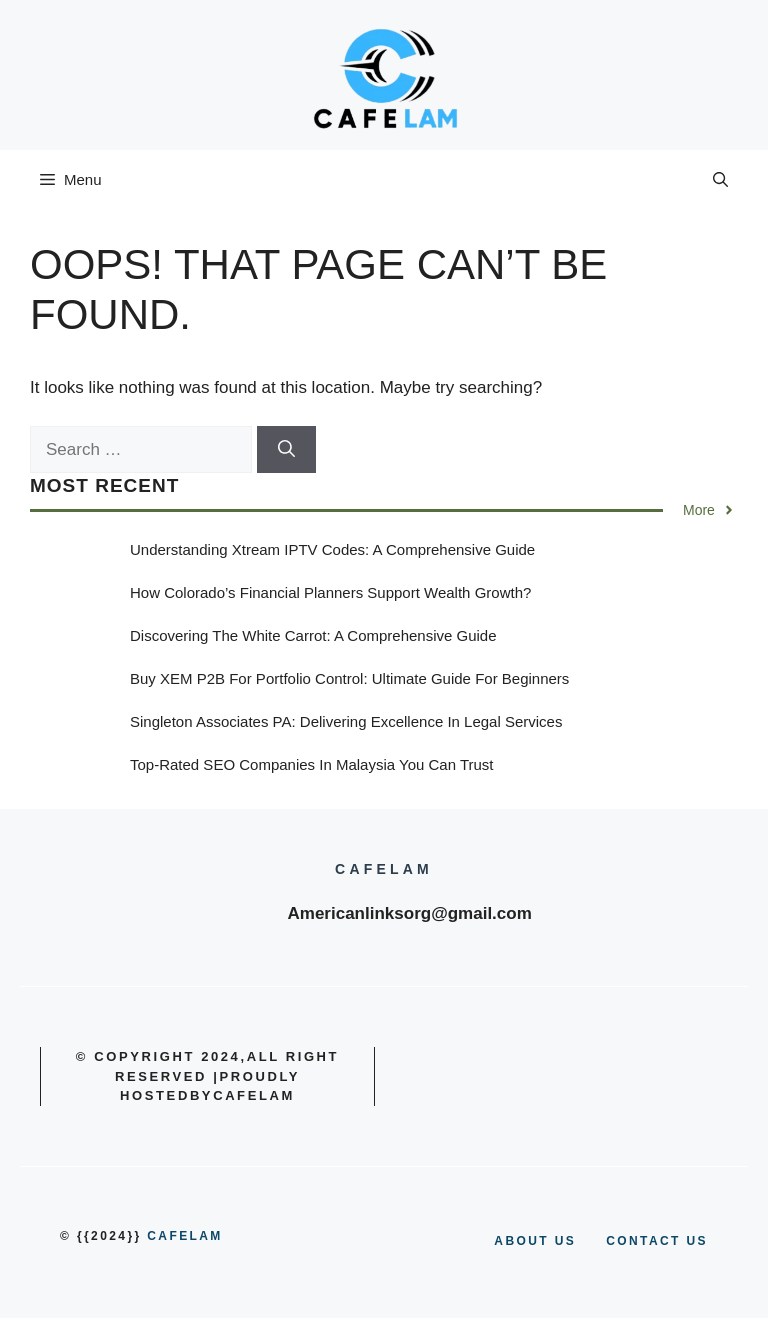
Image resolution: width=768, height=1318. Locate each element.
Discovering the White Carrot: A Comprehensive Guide (313, 635)
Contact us (657, 1241)
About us (535, 1241)
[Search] (286, 450)
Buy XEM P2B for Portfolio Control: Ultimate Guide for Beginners (349, 678)
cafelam (184, 1236)
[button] (720, 180)
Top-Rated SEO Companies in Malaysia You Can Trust (312, 764)
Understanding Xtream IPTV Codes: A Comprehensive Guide (332, 549)
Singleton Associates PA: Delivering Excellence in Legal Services (346, 721)
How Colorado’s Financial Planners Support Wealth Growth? (330, 592)
